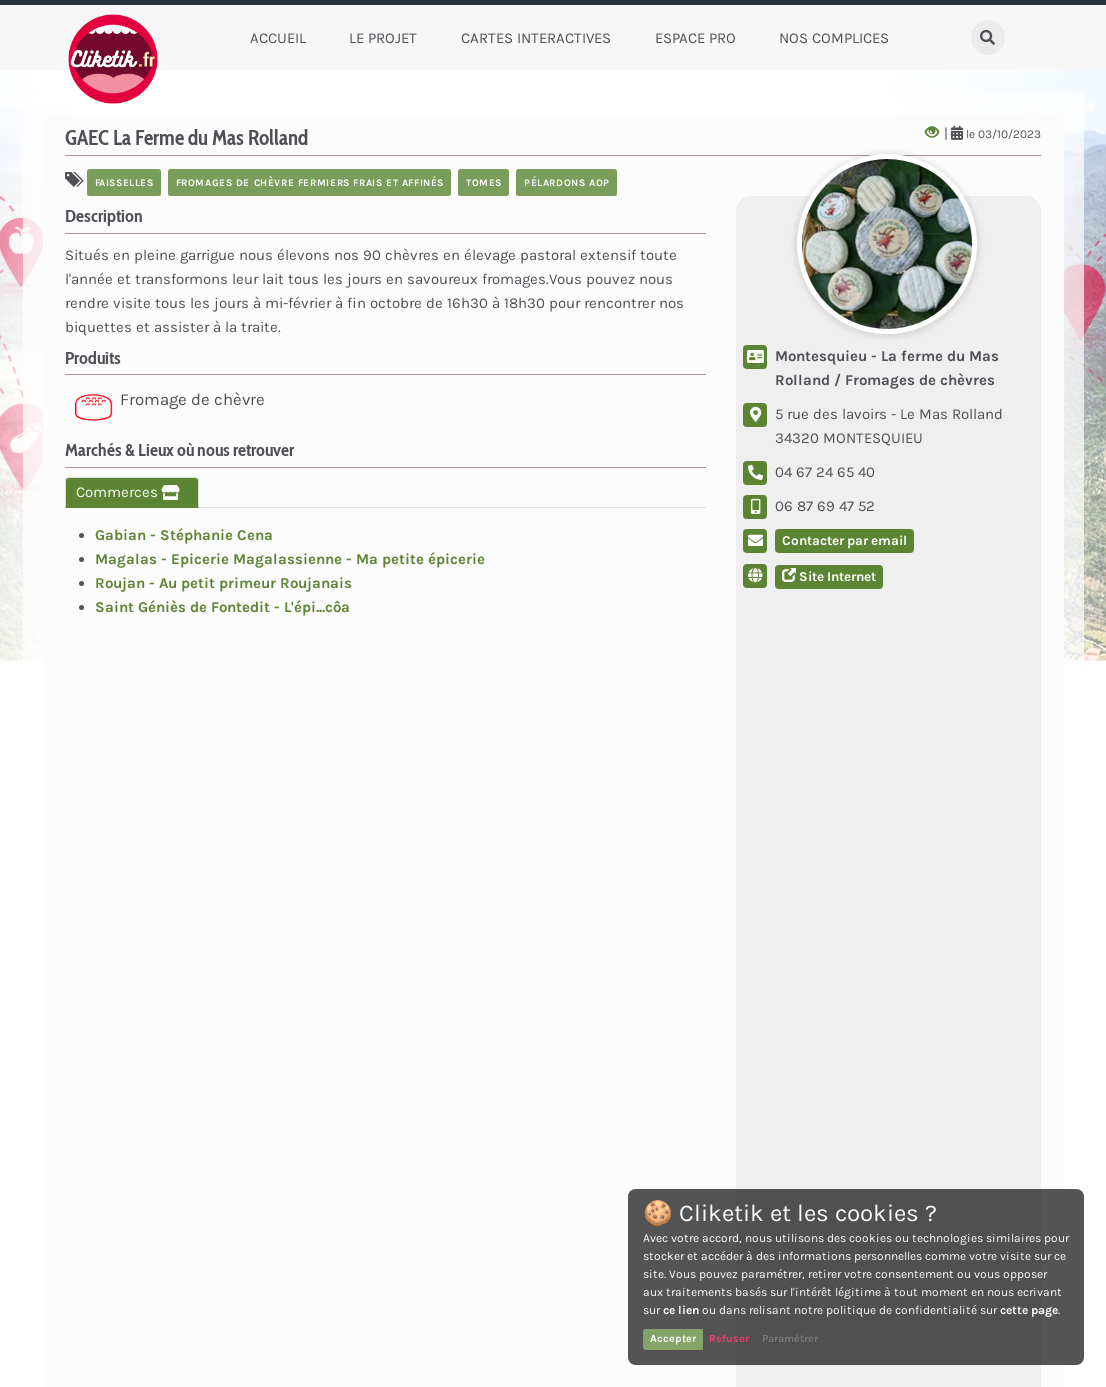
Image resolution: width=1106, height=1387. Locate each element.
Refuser (729, 1338)
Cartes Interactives (536, 38)
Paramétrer (790, 1338)
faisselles (124, 182)
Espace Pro (695, 38)
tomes (484, 182)
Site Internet (829, 576)
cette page (1029, 1310)
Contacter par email (844, 540)
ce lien (681, 1310)
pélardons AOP (567, 182)
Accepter (673, 1338)
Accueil (278, 38)
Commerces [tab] (132, 492)
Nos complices (834, 38)
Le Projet (383, 38)
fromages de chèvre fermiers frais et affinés (310, 182)
